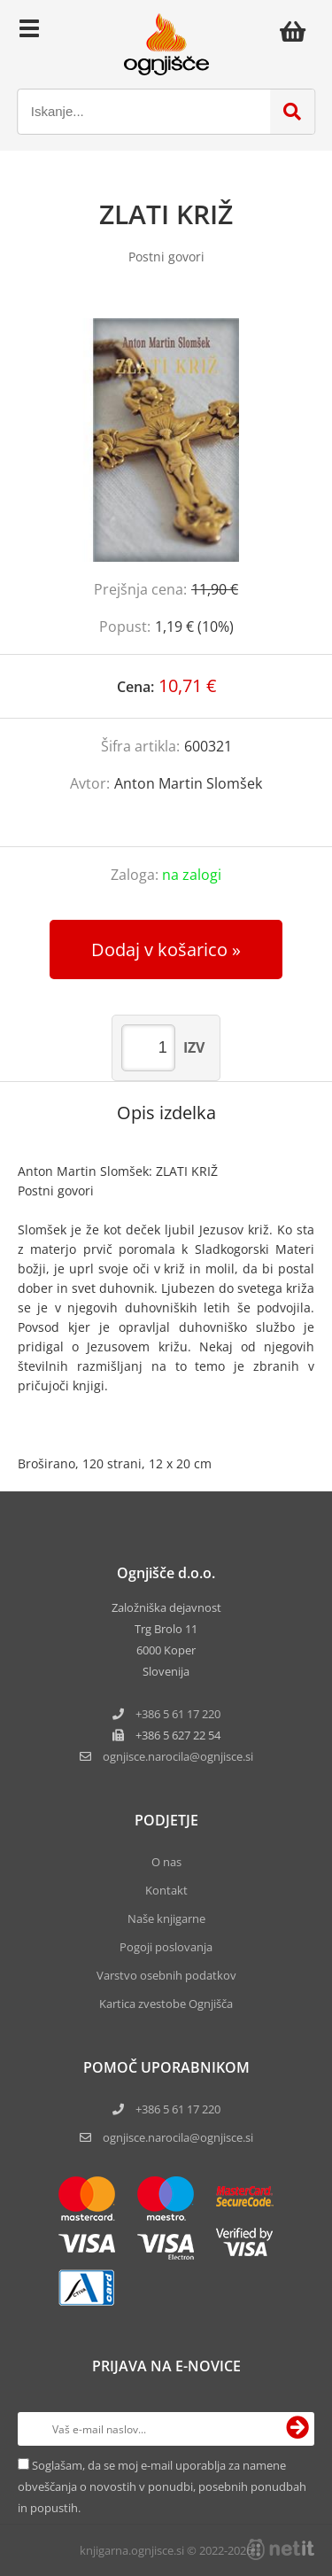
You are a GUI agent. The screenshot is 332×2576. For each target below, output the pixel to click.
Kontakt (166, 1890)
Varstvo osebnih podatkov (166, 1975)
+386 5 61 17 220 (177, 1714)
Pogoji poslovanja (166, 1947)
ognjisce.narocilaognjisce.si (178, 1756)
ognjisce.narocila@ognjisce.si (178, 2137)
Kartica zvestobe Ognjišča (166, 2004)
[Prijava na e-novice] (297, 2429)
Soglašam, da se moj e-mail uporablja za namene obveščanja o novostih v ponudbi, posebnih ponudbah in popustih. (162, 2486)
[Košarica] (297, 31)
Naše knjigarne (166, 1918)
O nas (166, 1862)
